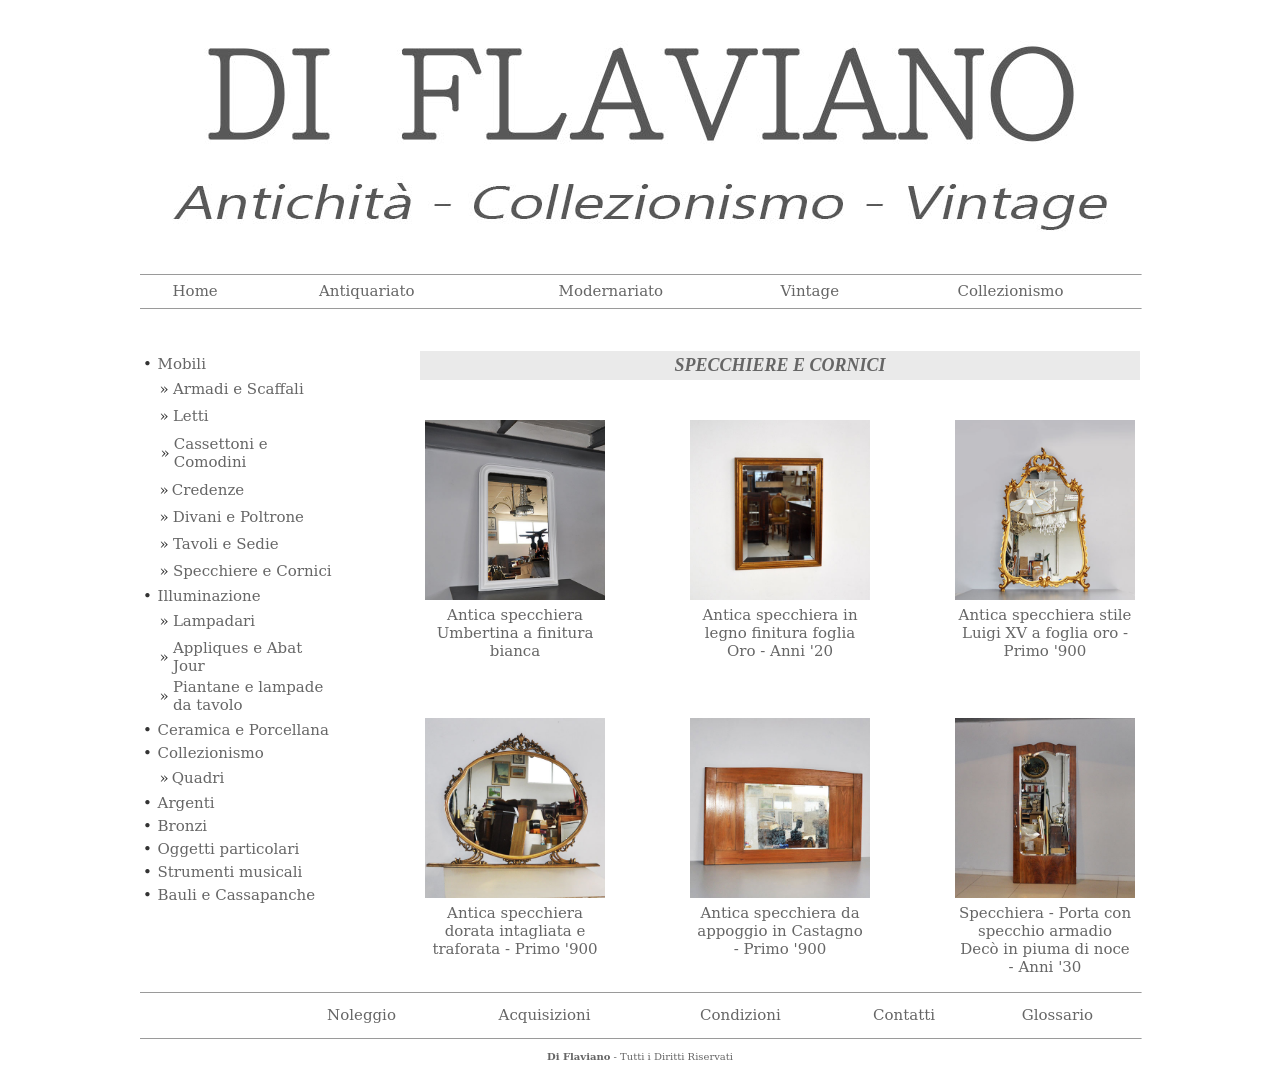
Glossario (1057, 1015)
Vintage (810, 291)
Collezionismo (1010, 291)
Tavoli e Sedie (226, 544)
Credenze (208, 490)
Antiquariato (367, 291)
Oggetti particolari (229, 849)
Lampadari (214, 621)
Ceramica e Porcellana (243, 730)
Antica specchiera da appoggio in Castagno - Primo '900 (780, 931)
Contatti (904, 1015)
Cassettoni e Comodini (221, 453)
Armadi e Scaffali (238, 389)
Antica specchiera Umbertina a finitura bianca (515, 633)
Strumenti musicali (230, 872)
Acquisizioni (545, 1015)
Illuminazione (209, 596)
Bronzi (183, 826)
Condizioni (740, 1015)
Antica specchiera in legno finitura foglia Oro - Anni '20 (779, 633)
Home (195, 291)
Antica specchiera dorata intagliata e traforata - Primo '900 (514, 931)
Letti (191, 416)
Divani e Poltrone (238, 517)
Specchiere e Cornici (252, 571)
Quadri (198, 778)
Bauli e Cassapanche (237, 895)
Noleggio (361, 1015)
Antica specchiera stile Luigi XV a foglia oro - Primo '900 (1045, 633)
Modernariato (611, 291)
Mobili (182, 364)
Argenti (186, 803)
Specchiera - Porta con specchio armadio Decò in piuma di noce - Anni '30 (1045, 940)
